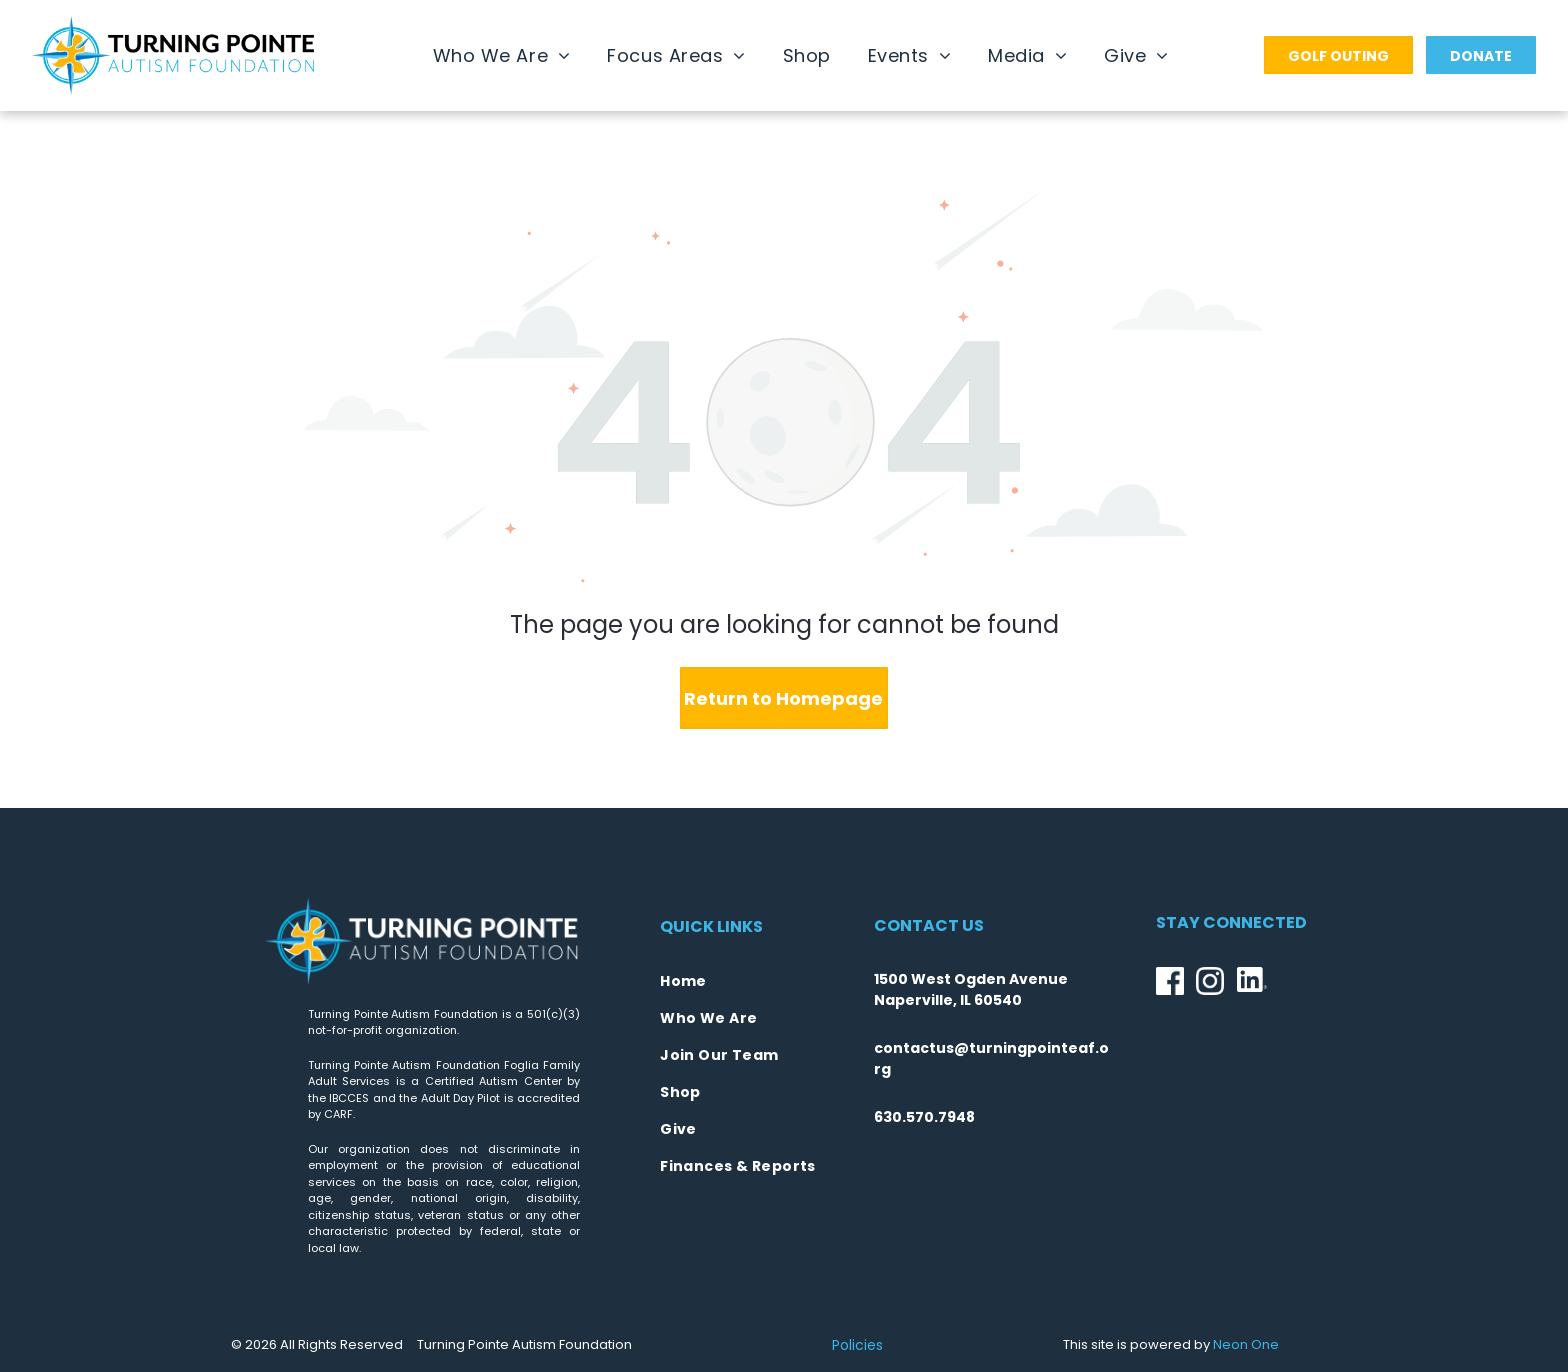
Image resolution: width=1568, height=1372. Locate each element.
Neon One (1246, 1344)
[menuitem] (502, 55)
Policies (857, 1345)
